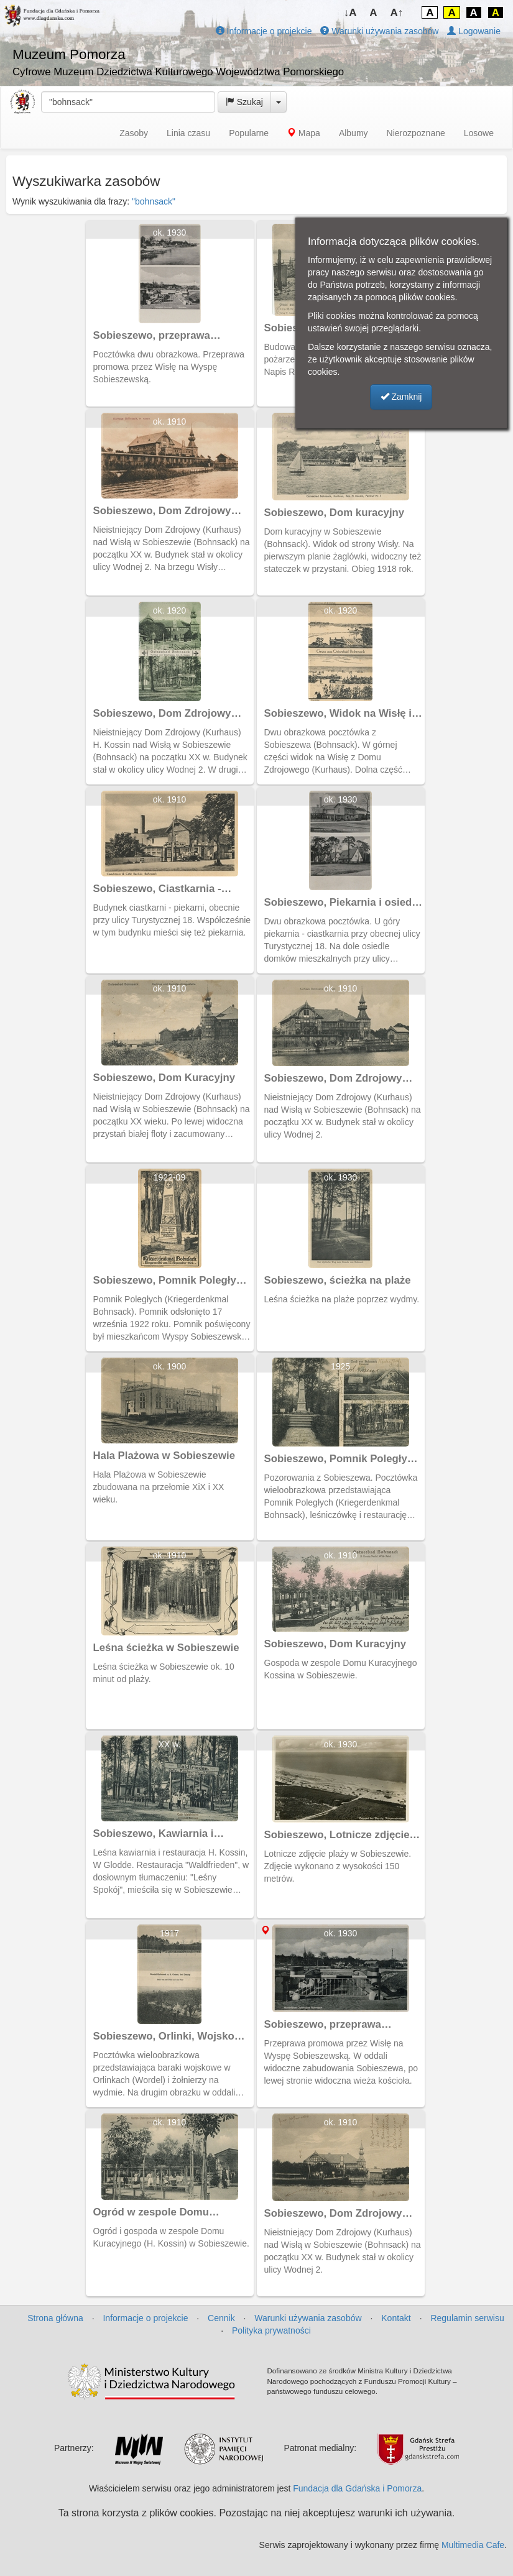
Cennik (221, 2318)
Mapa (303, 133)
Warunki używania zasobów (379, 31)
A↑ (397, 13)
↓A (350, 13)
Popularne (249, 133)
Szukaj (244, 102)
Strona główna (55, 2318)
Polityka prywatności (271, 2330)
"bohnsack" (153, 201)
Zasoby (133, 133)
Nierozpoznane (416, 133)
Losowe (479, 133)
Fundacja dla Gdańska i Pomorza (357, 2488)
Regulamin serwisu (467, 2318)
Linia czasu (188, 133)
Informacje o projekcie (264, 31)
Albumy (353, 133)
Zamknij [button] (401, 397)
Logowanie (474, 31)
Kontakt (395, 2318)
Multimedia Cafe (472, 2545)
